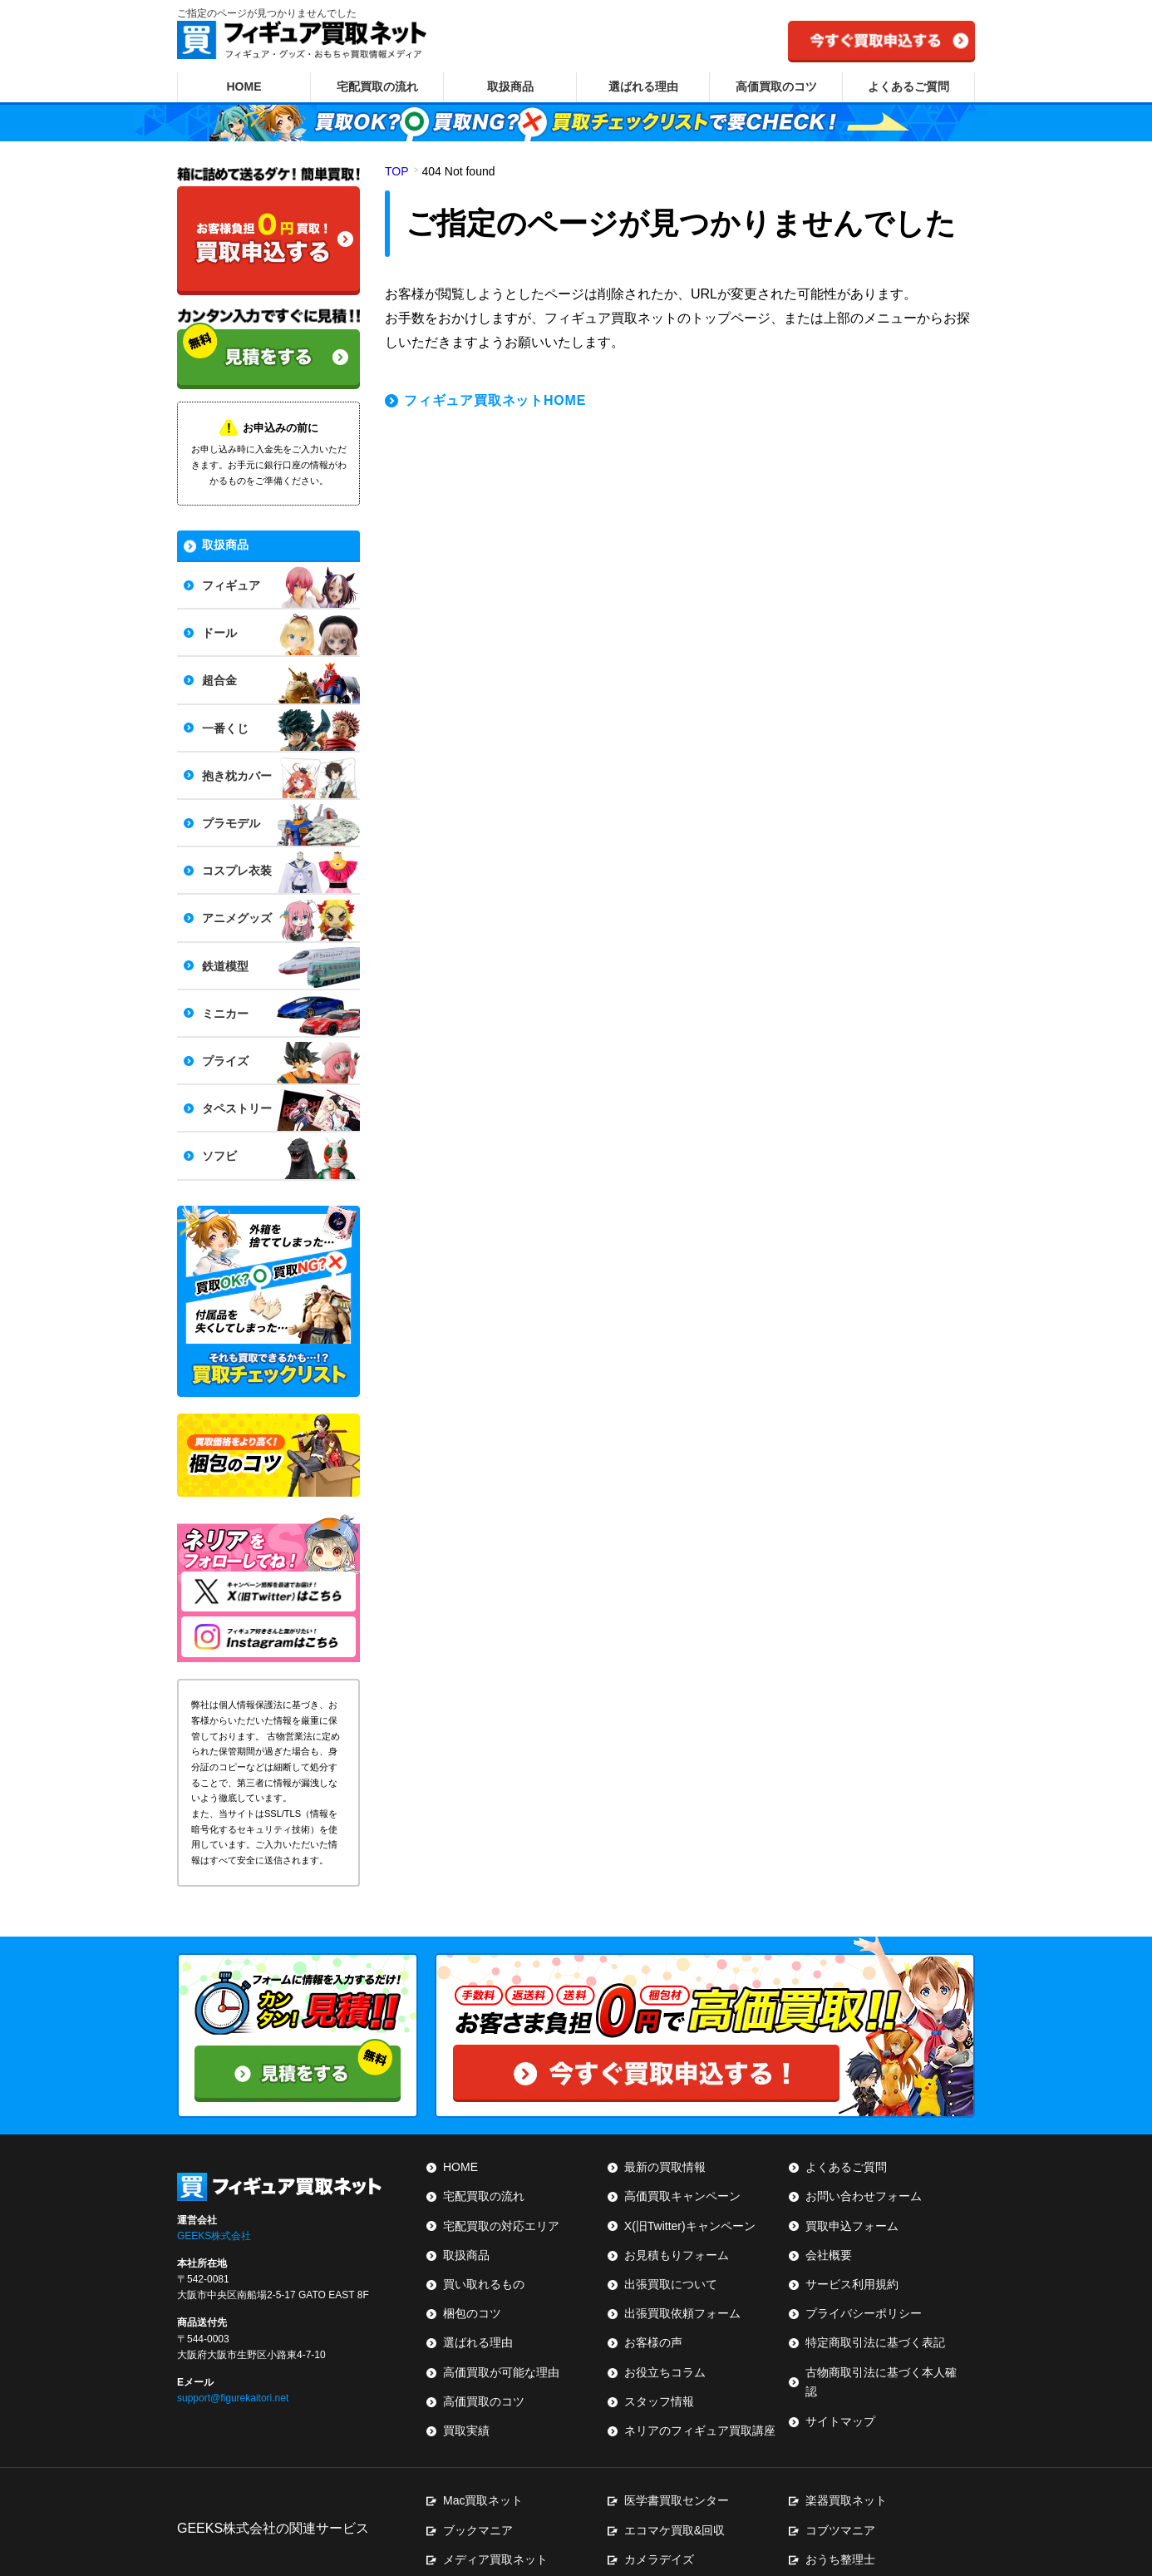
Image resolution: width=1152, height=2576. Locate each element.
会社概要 (828, 2247)
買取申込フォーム (851, 2225)
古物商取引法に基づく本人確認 (886, 2336)
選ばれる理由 (643, 86)
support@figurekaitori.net (232, 2380)
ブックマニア (478, 2483)
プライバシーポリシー (863, 2291)
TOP (397, 171)
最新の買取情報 (665, 2180)
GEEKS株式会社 (214, 2217)
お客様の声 (653, 2314)
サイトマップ (840, 2359)
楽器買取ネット (846, 2461)
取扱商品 (510, 86)
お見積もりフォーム (676, 2247)
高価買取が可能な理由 (501, 2336)
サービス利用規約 (851, 2269)
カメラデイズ (659, 2505)
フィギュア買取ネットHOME (495, 400)
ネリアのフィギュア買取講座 (699, 2380)
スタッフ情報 (659, 2359)
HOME (244, 86)
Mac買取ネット (483, 2461)
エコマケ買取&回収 (674, 2483)
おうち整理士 (840, 2505)
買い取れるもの (483, 2269)
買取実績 (466, 2380)
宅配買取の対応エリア (501, 2225)
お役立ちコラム (665, 2336)
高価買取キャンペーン (682, 2202)
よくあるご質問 (908, 86)
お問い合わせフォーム (863, 2202)
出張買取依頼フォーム (682, 2291)
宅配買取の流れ (377, 86)
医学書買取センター (676, 2461)
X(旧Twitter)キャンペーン (690, 2225)
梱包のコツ (472, 2291)
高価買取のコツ (776, 86)
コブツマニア (840, 2483)
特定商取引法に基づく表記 (875, 2314)
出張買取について (670, 2269)
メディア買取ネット (495, 2505)
